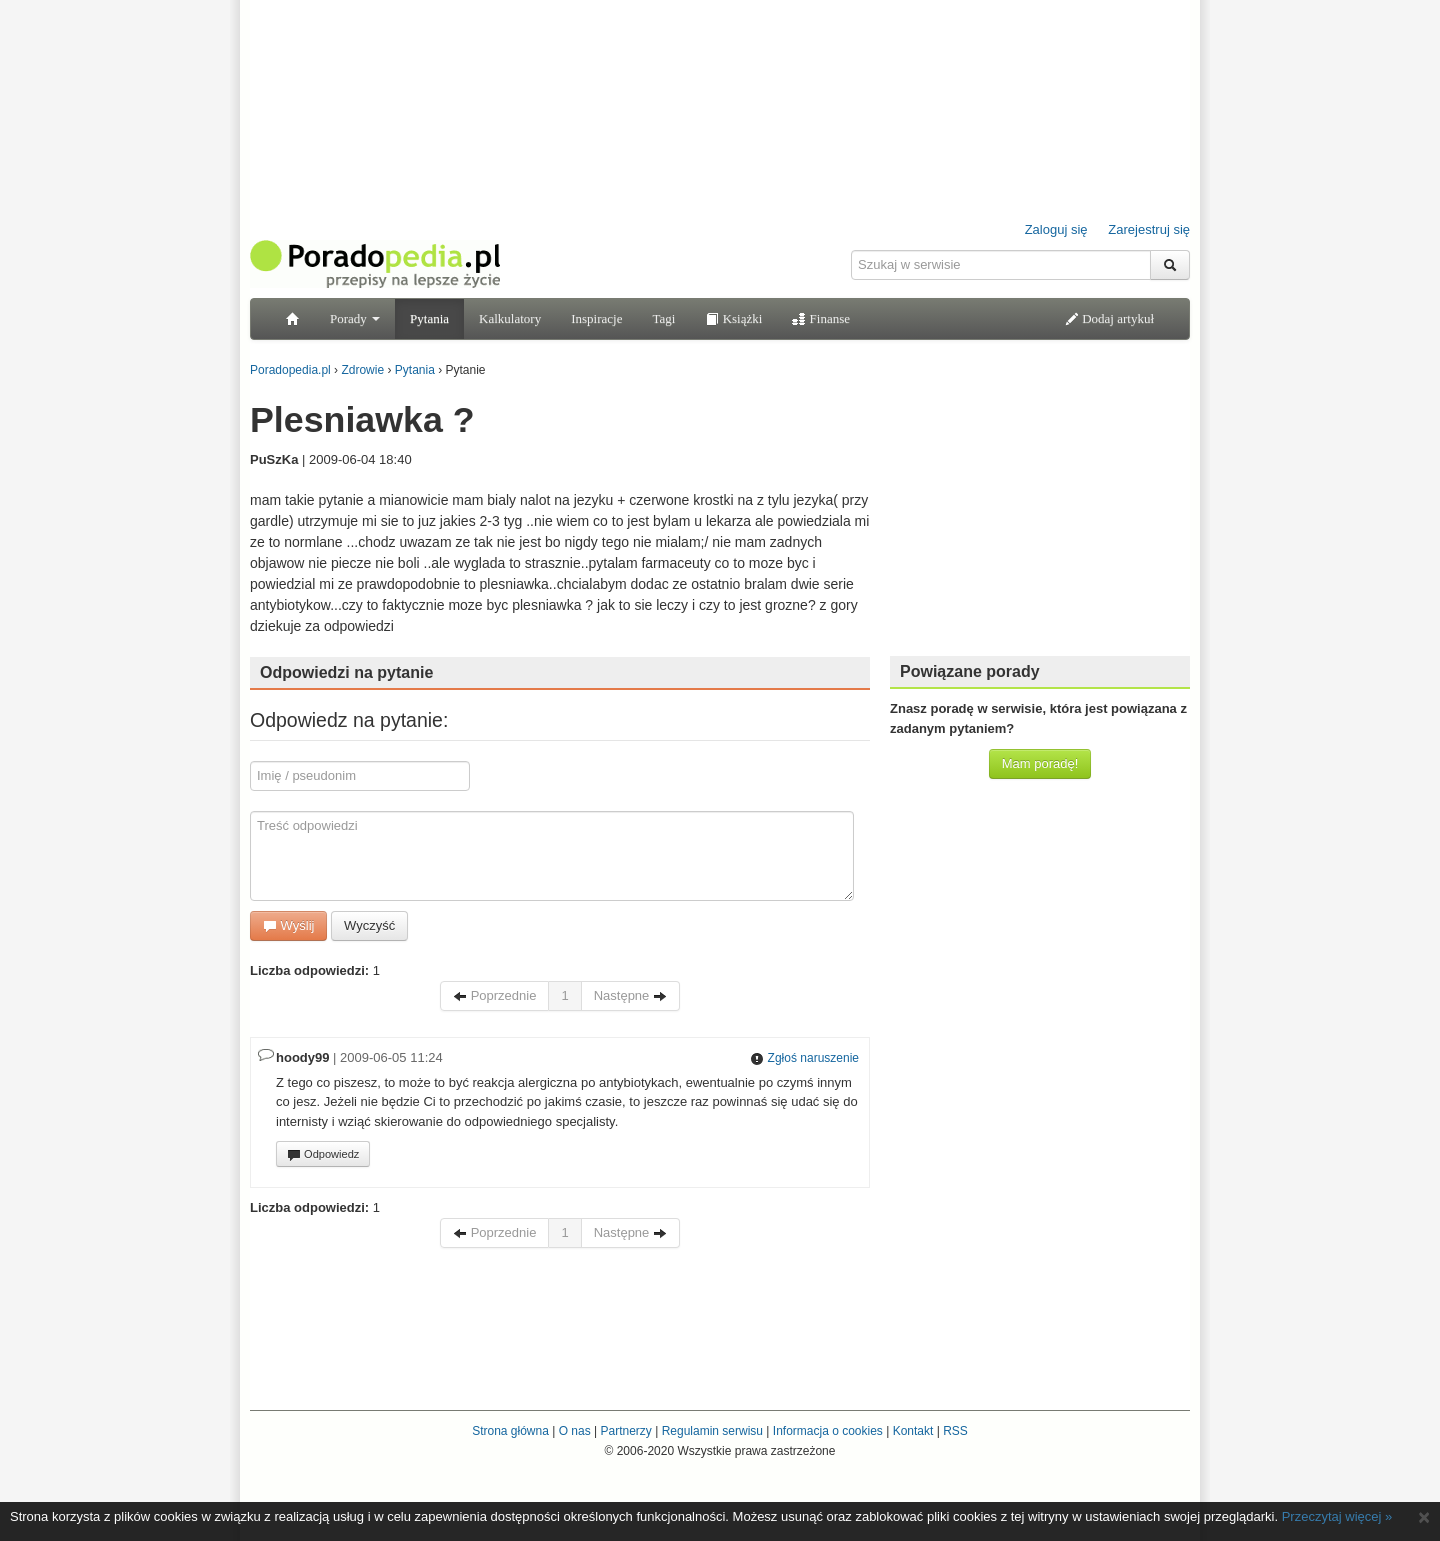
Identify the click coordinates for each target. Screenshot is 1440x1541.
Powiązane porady (970, 671)
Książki (733, 318)
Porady (355, 318)
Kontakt (913, 1431)
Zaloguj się (1056, 229)
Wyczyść (369, 925)
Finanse (821, 318)
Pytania (429, 318)
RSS (955, 1431)
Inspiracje (596, 318)
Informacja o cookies (828, 1431)
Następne (630, 995)
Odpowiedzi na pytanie (346, 672)
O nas (575, 1431)
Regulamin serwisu (712, 1431)
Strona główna (510, 1431)
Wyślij (288, 925)
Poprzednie (494, 995)
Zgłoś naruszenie (804, 1058)
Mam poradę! (1040, 763)
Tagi (663, 318)
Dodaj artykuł (1109, 318)
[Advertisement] (1040, 515)
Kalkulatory (510, 318)
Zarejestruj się (1149, 229)
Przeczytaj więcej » (1337, 1516)
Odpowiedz (323, 1155)
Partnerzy (625, 1431)
